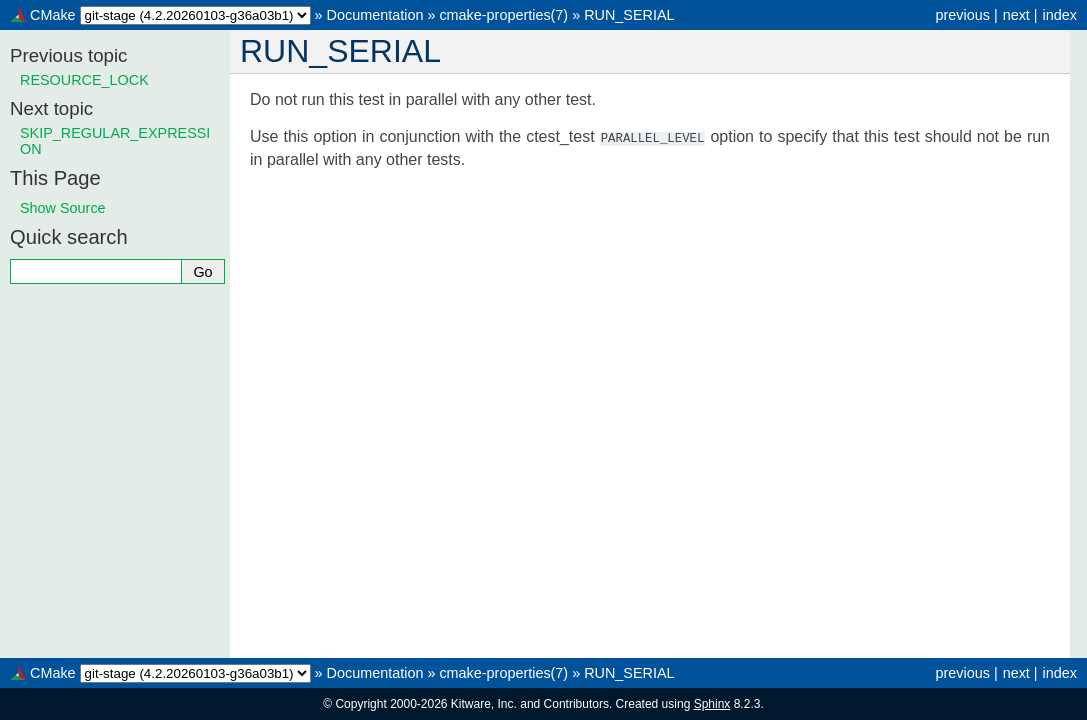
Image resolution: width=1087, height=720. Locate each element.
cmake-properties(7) (503, 15)
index (1060, 15)
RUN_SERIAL (629, 15)
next (1016, 15)
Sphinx (712, 704)
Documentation (375, 15)
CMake (53, 15)
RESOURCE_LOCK (84, 80)
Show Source (63, 208)
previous (962, 15)
